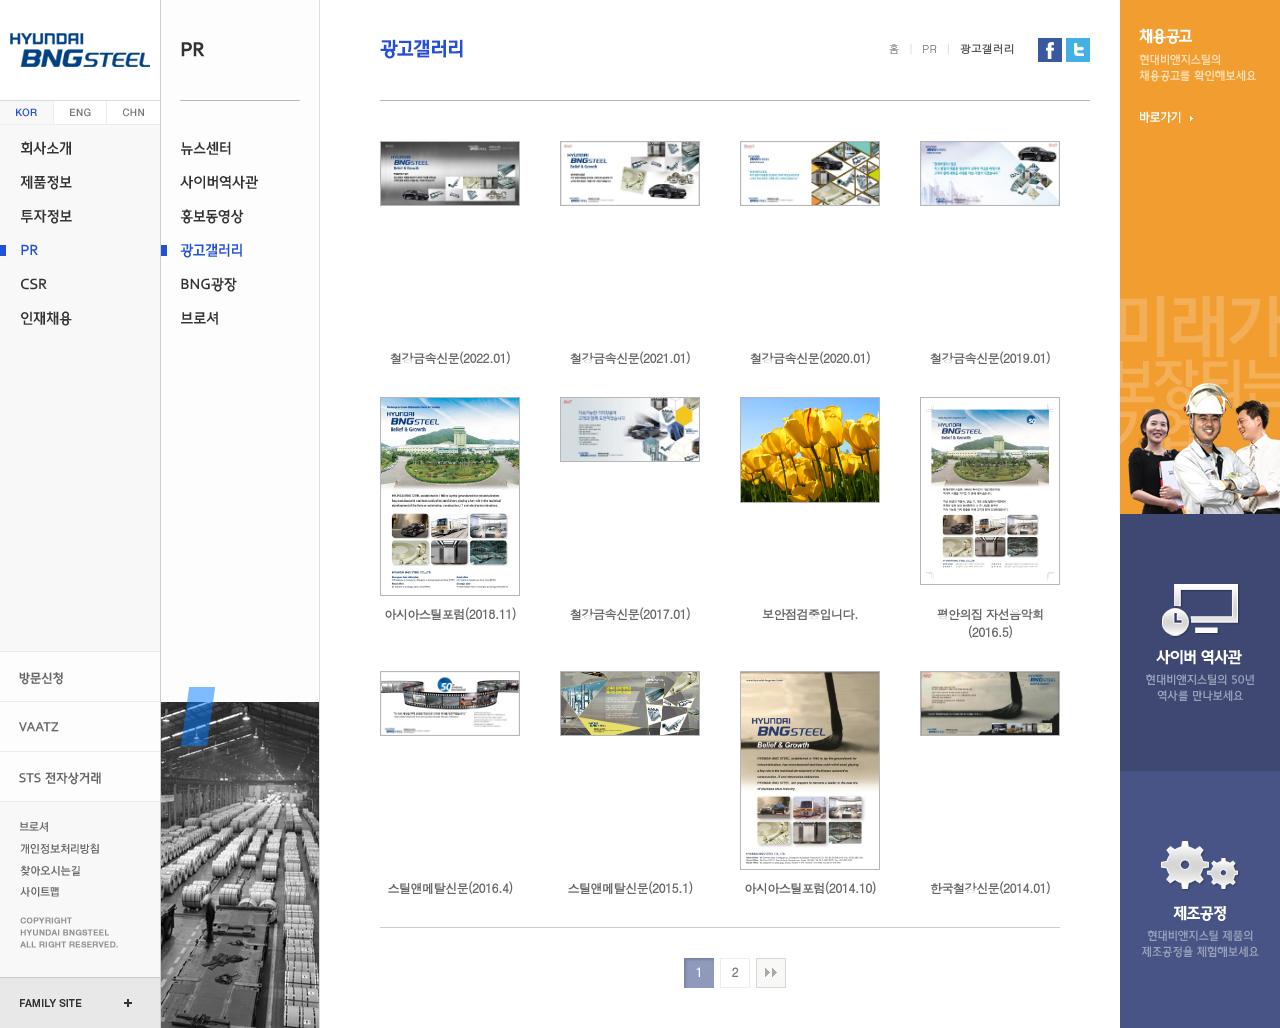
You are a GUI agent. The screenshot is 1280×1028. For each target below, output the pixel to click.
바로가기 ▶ (1166, 117)
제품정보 (80, 182)
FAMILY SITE (51, 1003)
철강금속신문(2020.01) (810, 357)
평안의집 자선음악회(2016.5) (989, 622)
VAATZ (80, 726)
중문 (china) (133, 112)
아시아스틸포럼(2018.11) (449, 613)
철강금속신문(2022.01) (450, 357)
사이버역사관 (240, 182)
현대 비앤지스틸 (80, 50)
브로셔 (240, 318)
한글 (27, 112)
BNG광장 (240, 284)
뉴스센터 (240, 148)
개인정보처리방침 (62, 848)
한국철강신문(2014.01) (990, 887)
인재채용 (80, 318)
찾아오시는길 (62, 870)
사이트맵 (62, 892)
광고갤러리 (240, 250)
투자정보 (80, 216)
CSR (80, 284)
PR (80, 250)
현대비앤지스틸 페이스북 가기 (1050, 50)
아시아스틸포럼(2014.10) (809, 887)
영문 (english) (80, 112)
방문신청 (80, 676)
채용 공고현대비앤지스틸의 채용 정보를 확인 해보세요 (1198, 55)
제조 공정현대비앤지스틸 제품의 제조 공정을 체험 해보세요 (1200, 899)
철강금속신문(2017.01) (630, 613)
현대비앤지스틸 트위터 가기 (1078, 50)
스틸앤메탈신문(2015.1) (630, 887)
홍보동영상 (240, 216)
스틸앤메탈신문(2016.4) (450, 887)
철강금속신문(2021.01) (630, 357)
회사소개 (80, 148)
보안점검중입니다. (810, 613)
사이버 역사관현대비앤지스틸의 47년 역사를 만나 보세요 (1200, 642)
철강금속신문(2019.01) (990, 357)
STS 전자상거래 (80, 776)
